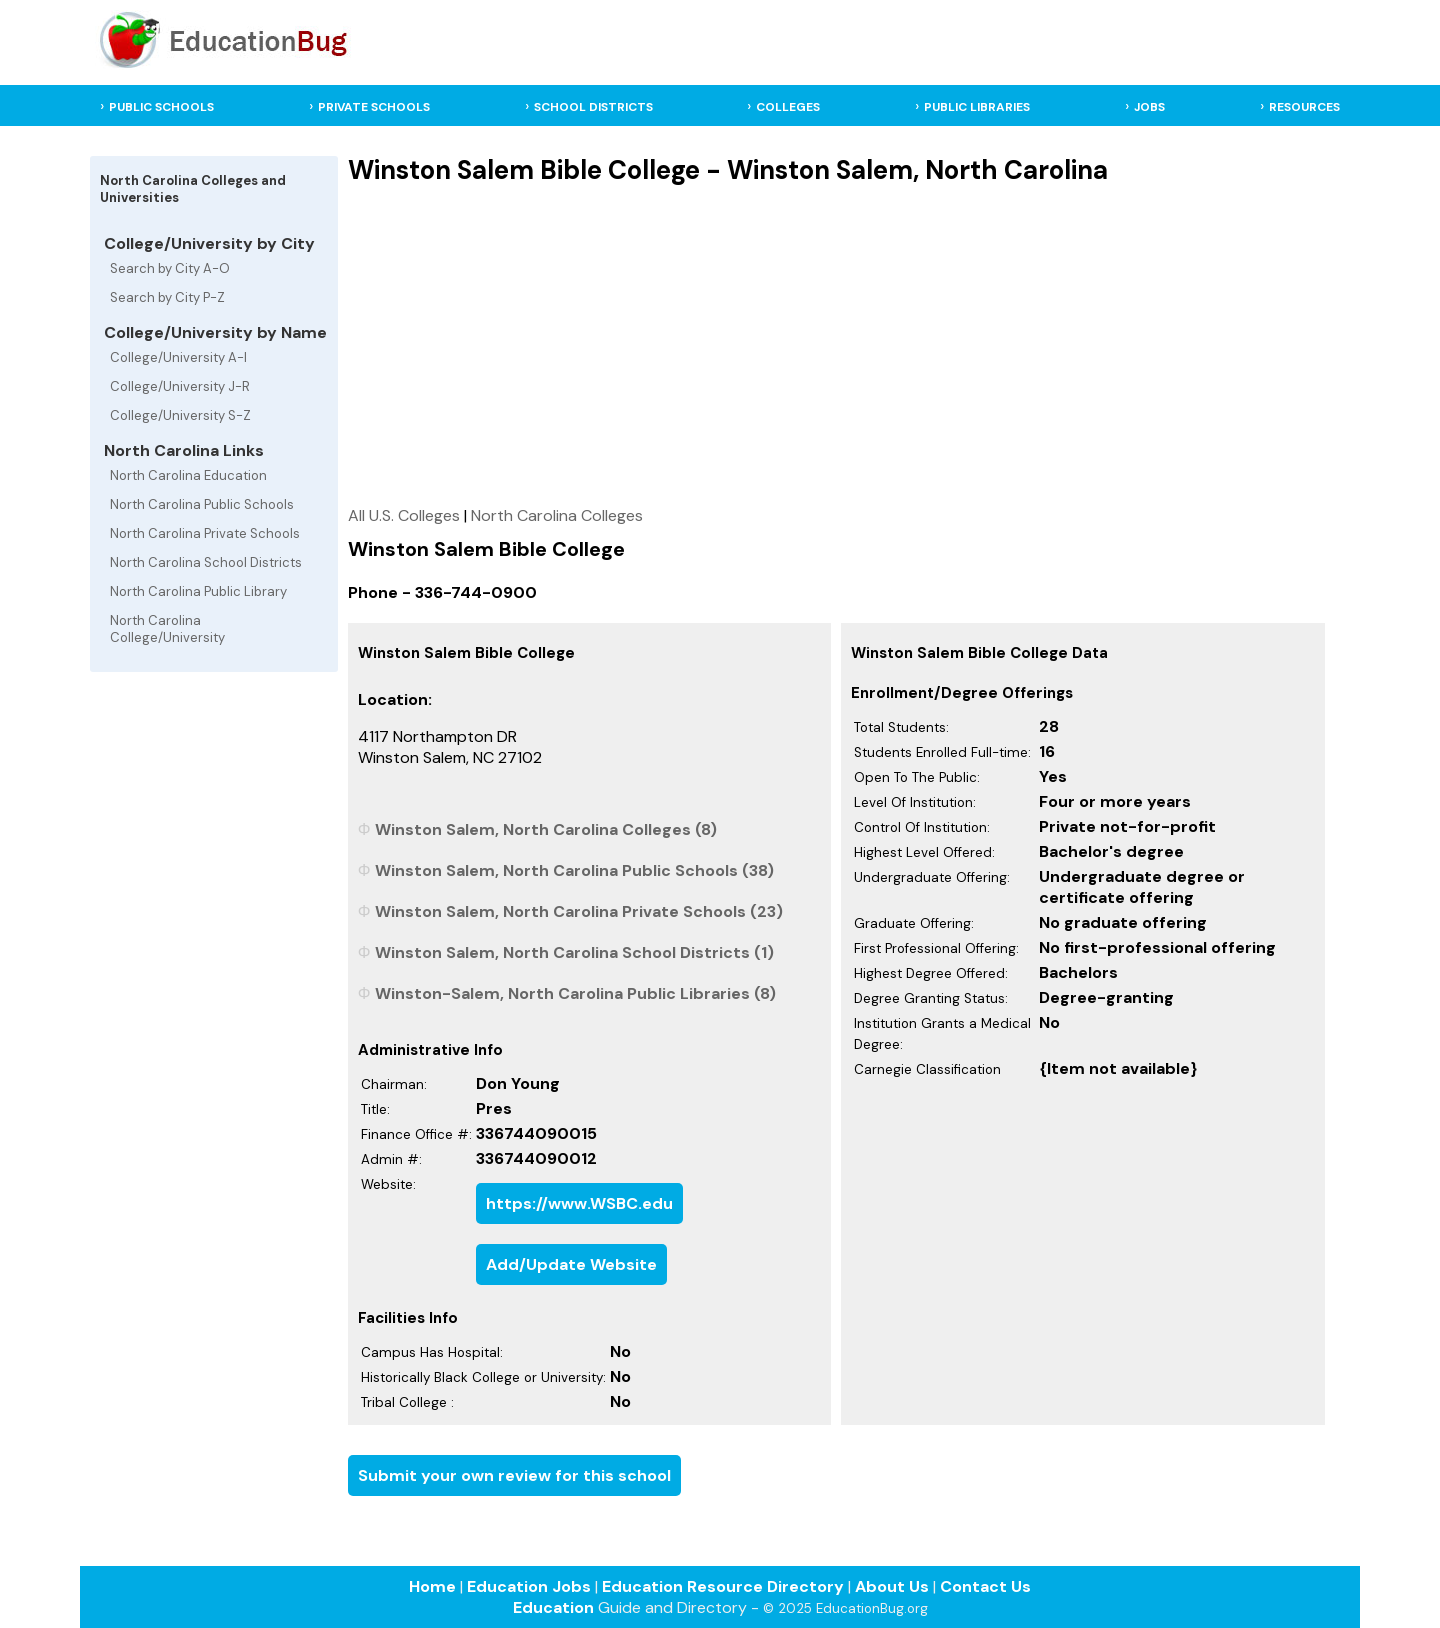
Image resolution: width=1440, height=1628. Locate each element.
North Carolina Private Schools (205, 533)
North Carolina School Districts (206, 562)
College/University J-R (180, 386)
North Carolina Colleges (557, 515)
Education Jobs (529, 1586)
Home (432, 1586)
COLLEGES (788, 107)
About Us (892, 1586)
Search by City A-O (170, 268)
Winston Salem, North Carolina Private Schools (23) (579, 911)
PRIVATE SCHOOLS (374, 107)
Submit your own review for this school (514, 1475)
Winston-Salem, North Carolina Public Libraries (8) (575, 993)
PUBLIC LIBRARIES (977, 107)
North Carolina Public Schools (202, 504)
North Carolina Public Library (198, 591)
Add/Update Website (571, 1264)
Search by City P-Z (167, 297)
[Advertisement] (836, 345)
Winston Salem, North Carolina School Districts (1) (574, 952)
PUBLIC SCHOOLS (161, 107)
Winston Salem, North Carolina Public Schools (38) (574, 870)
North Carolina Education (188, 475)
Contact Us (985, 1586)
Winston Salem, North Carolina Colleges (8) (546, 829)
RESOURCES (1304, 107)
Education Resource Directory (723, 1586)
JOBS (1149, 107)
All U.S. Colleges (404, 515)
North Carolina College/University (167, 629)
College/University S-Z (180, 415)
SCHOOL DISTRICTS (593, 107)
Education (553, 1607)
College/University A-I (178, 357)
